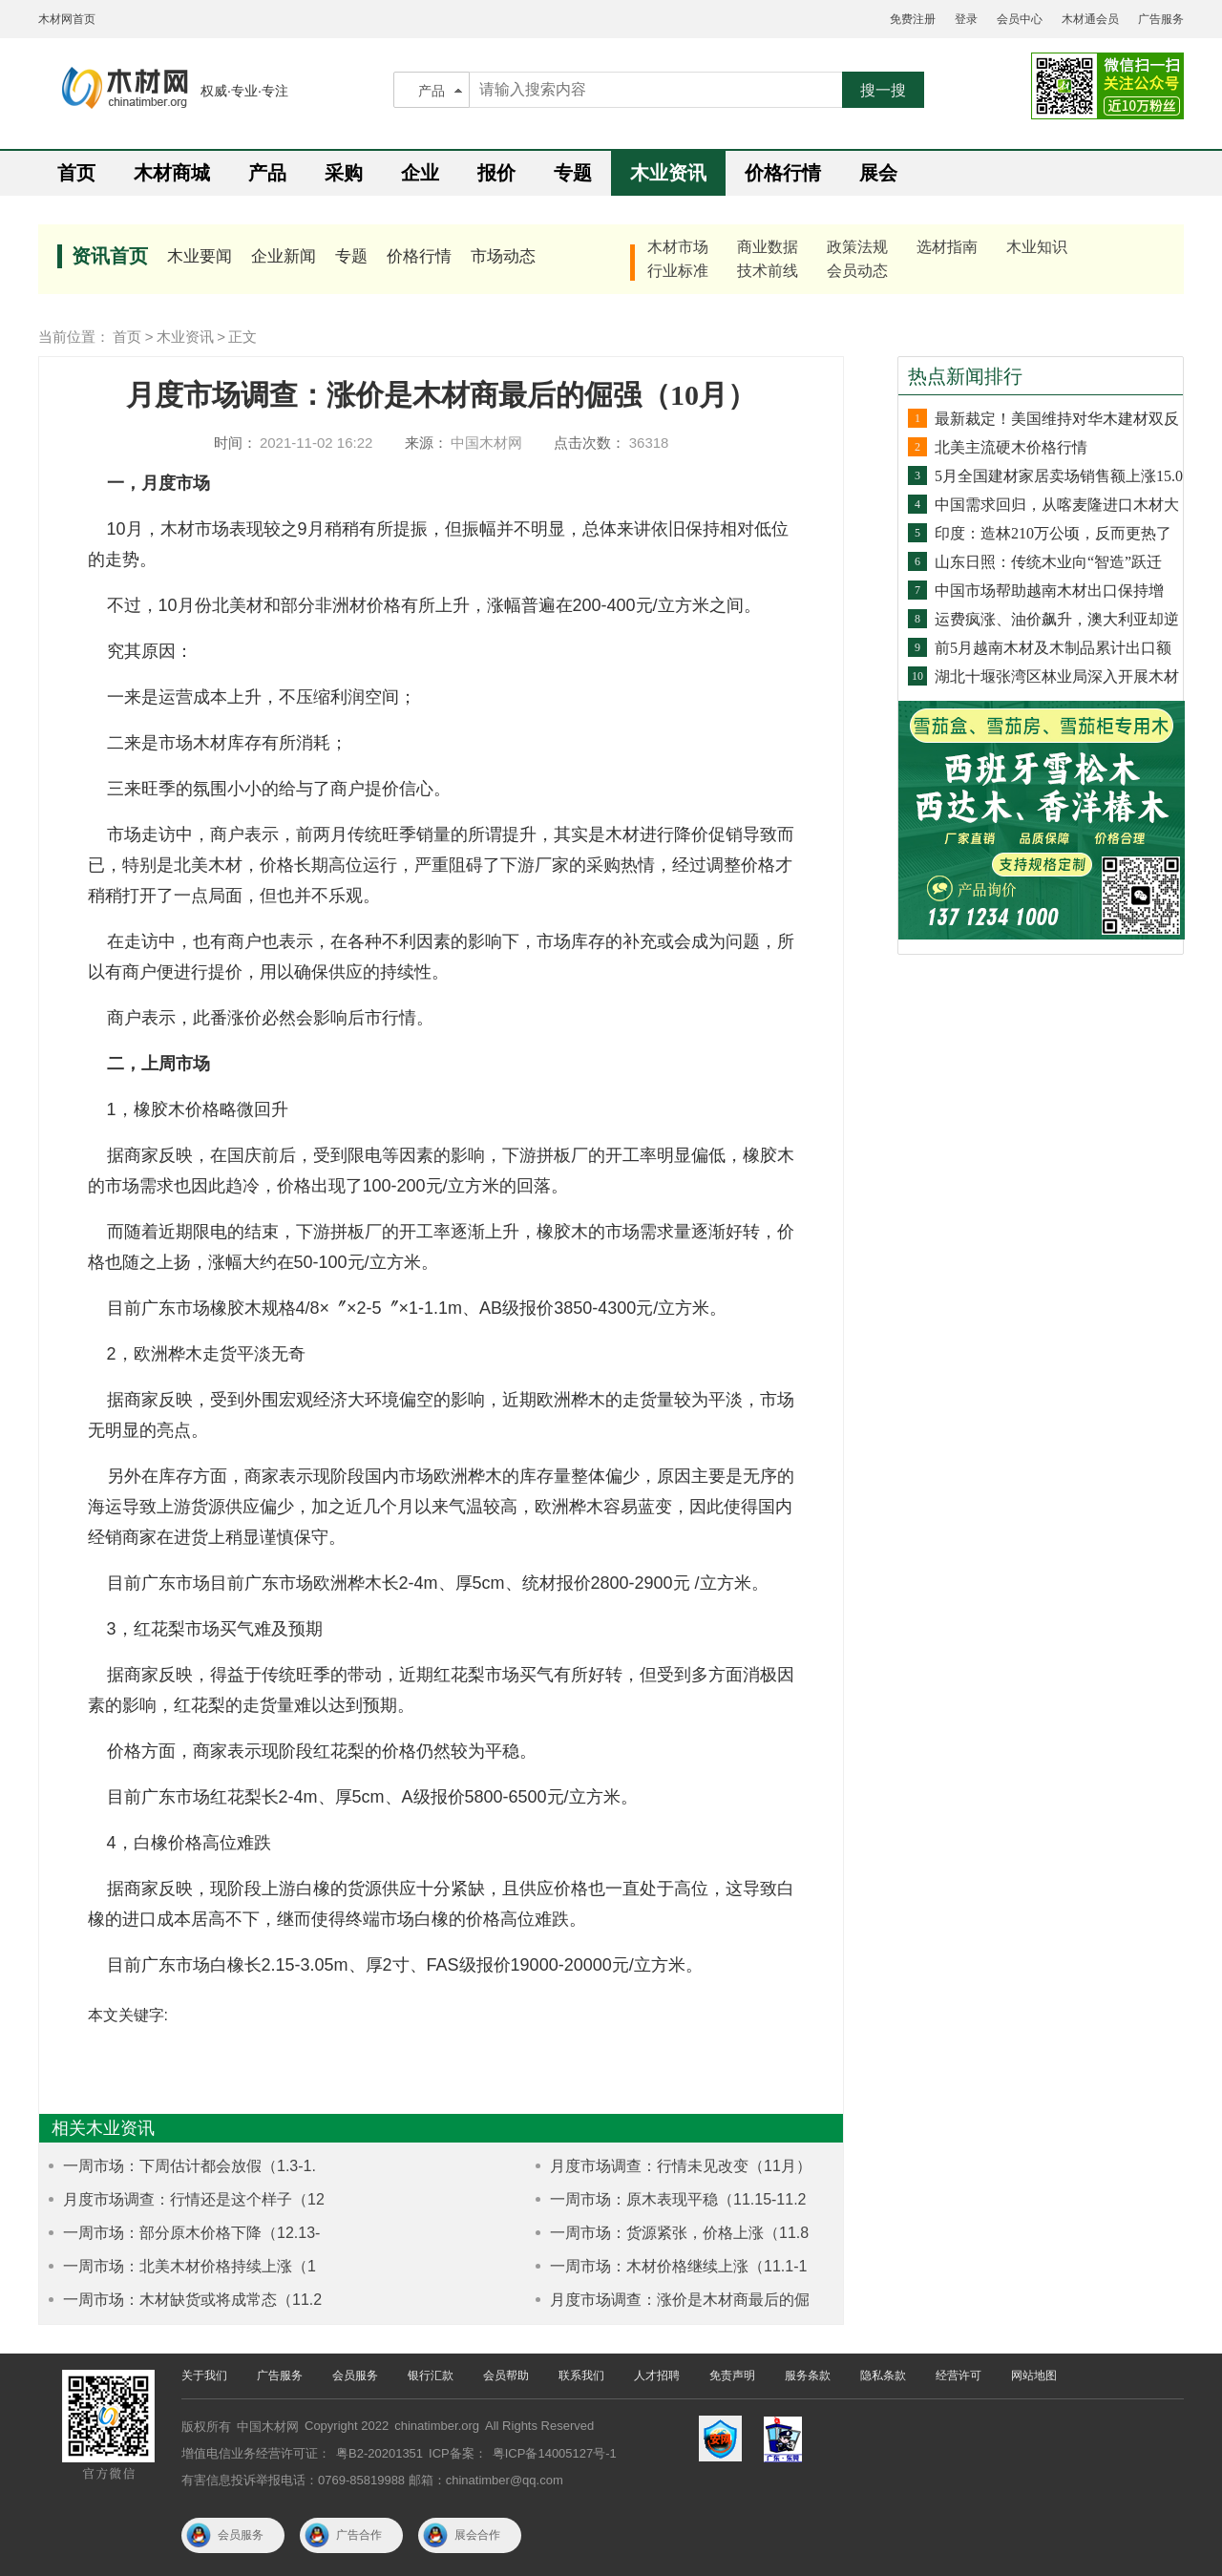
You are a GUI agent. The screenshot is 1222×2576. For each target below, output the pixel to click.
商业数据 (767, 247)
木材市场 (677, 247)
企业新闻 (283, 256)
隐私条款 (883, 2375)
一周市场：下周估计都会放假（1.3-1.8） (177, 2167)
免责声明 (732, 2375)
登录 (966, 19)
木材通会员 (1090, 19)
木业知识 (1036, 247)
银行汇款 (430, 2375)
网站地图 (1034, 2375)
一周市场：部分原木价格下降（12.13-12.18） (179, 2234)
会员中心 (1020, 19)
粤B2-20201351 (379, 2453)
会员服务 (355, 2375)
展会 (878, 172)
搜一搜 (883, 90)
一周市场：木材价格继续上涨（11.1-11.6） (666, 2267)
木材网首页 (66, 19)
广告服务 (1161, 19)
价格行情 (783, 172)
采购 (344, 172)
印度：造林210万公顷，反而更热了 (1053, 533)
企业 (420, 172)
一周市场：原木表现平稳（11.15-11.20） (666, 2200)
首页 (76, 172)
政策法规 (857, 247)
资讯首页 (110, 255)
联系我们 (581, 2375)
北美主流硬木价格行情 (1011, 447)
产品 (431, 90)
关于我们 (204, 2375)
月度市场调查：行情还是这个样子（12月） (182, 2200)
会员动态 (857, 271)
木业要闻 (199, 256)
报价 (496, 172)
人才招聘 (657, 2375)
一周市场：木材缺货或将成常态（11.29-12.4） (180, 2300)
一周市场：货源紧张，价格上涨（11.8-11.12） (667, 2234)
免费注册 (913, 19)
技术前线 (767, 271)
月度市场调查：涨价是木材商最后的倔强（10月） (668, 2300)
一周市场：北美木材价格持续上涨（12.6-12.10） (177, 2267)
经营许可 (958, 2375)
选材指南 (947, 247)
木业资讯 (668, 172)
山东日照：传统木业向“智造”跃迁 (1048, 562)
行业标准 (677, 271)
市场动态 (503, 256)
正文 (242, 336)
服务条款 (808, 2375)
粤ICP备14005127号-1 (555, 2453)
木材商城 (172, 172)
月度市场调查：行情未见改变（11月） (680, 2166)
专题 (573, 172)
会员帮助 (506, 2375)
